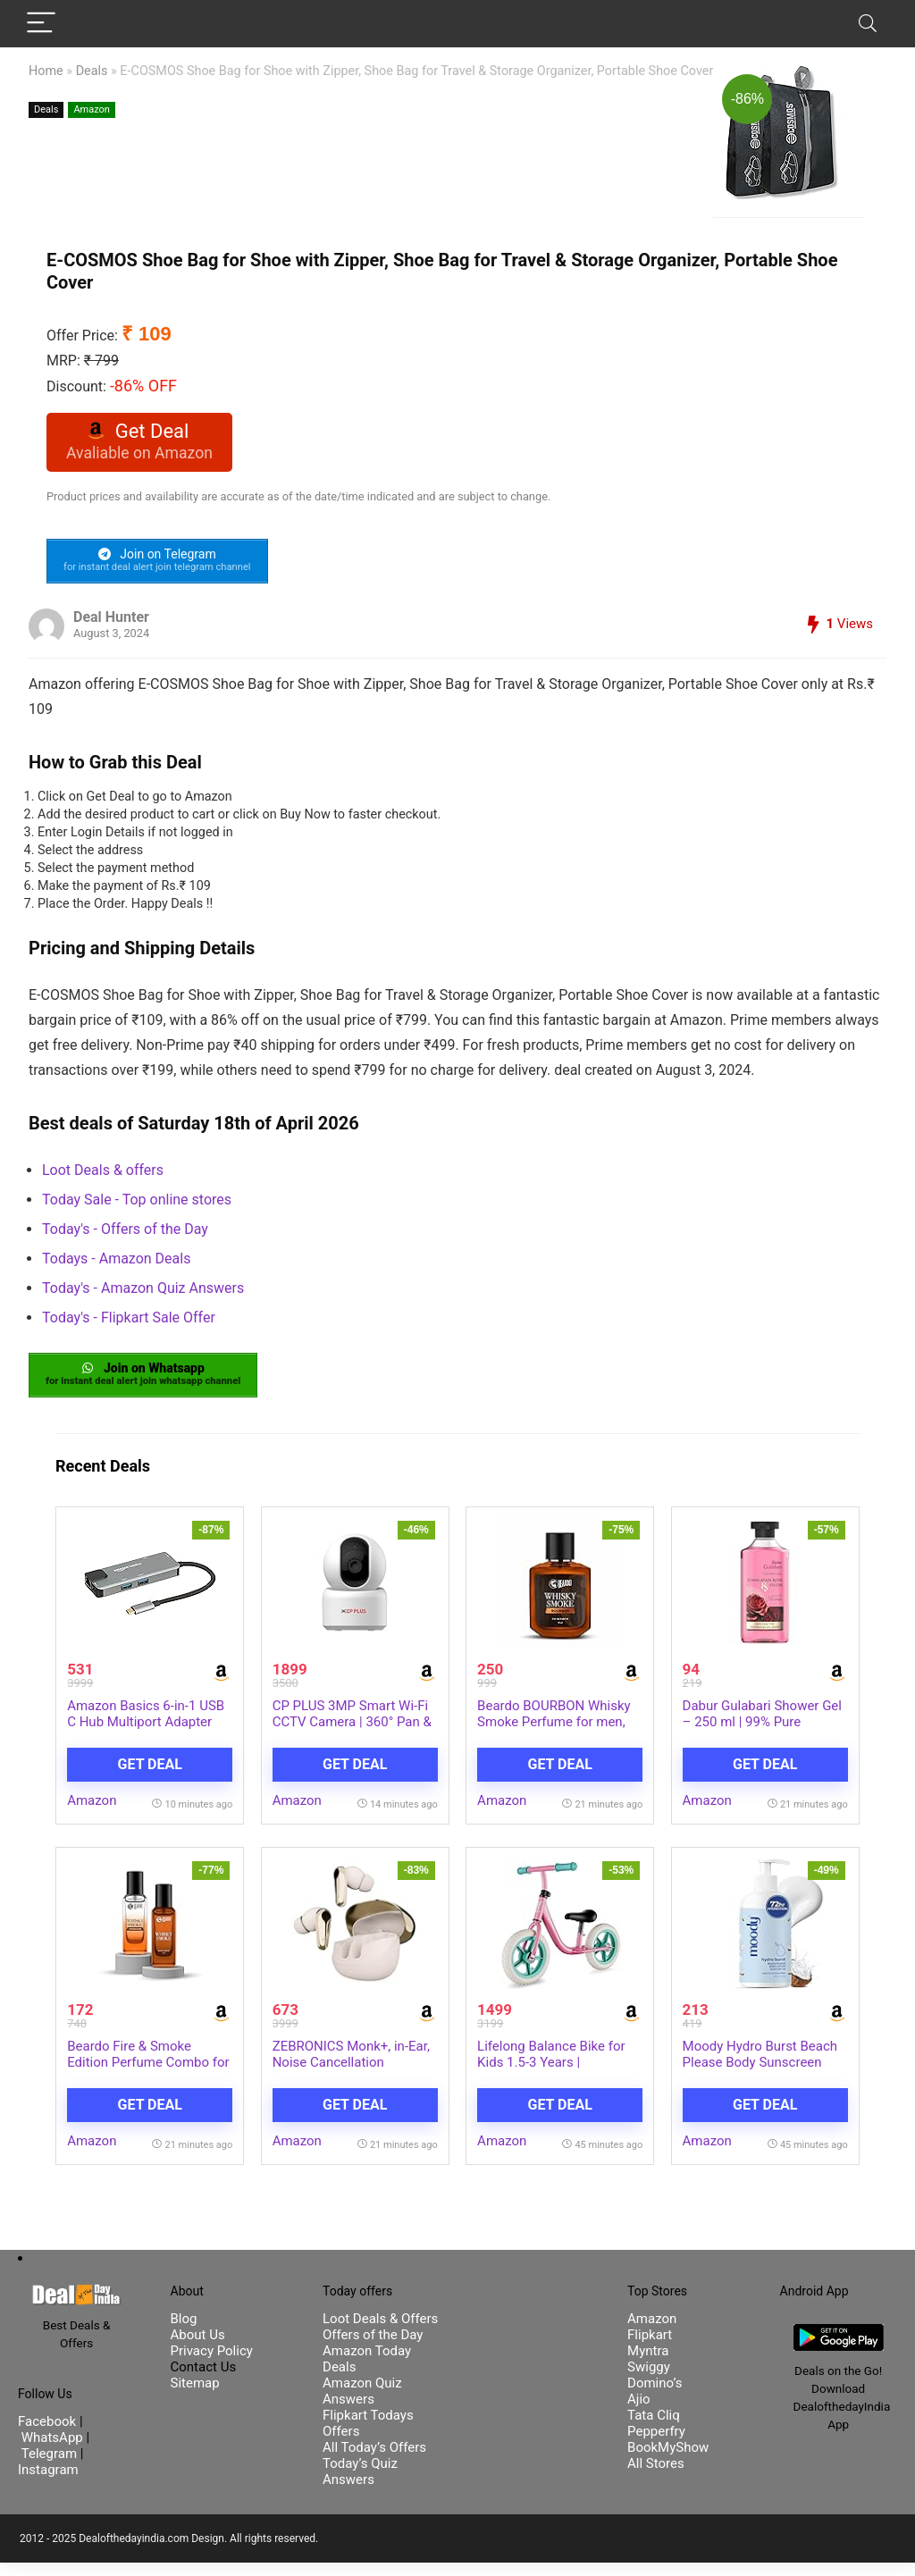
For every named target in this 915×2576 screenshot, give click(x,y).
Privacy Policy (212, 2364)
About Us (198, 2348)
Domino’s (654, 2396)
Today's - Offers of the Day (125, 1234)
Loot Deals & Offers (380, 2332)
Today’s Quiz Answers (360, 2485)
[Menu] (41, 23)
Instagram (48, 2484)
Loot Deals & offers (103, 1175)
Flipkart (649, 2348)
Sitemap (195, 2396)
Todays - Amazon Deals (116, 1263)
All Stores (655, 2477)
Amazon (91, 109)
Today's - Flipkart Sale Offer (128, 1322)
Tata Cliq (653, 2429)
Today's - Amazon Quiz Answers (143, 1293)
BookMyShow (668, 2461)
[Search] (867, 23)
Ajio (639, 2412)
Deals (92, 71)
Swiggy (648, 2380)
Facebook (49, 2436)
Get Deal (150, 1774)
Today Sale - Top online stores (136, 1204)
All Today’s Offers (374, 2461)
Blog (184, 2332)
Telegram (49, 2468)
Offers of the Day (373, 2348)
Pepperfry (656, 2445)
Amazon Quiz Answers (362, 2404)
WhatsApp (52, 2452)
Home (46, 71)
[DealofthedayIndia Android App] (838, 2345)
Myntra (647, 2364)
